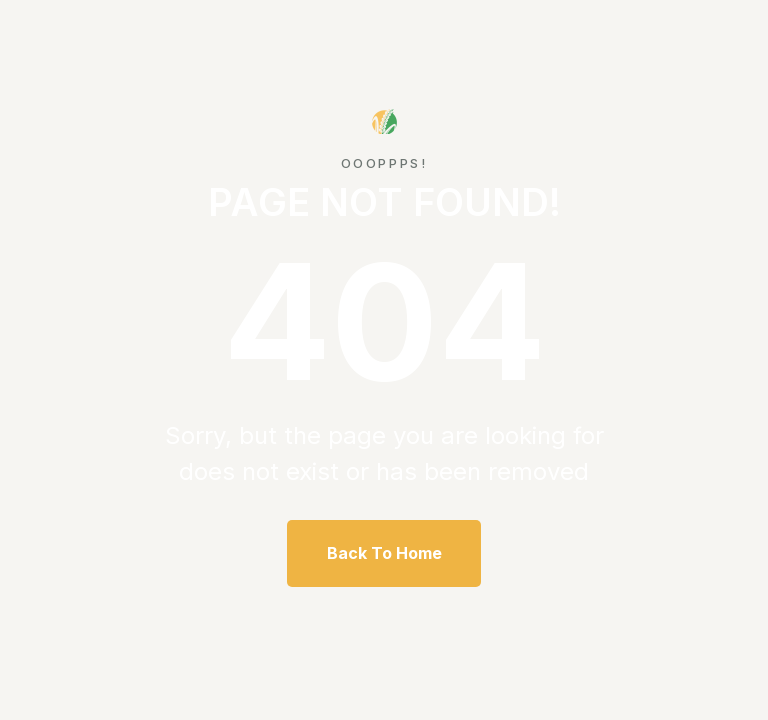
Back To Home (384, 553)
